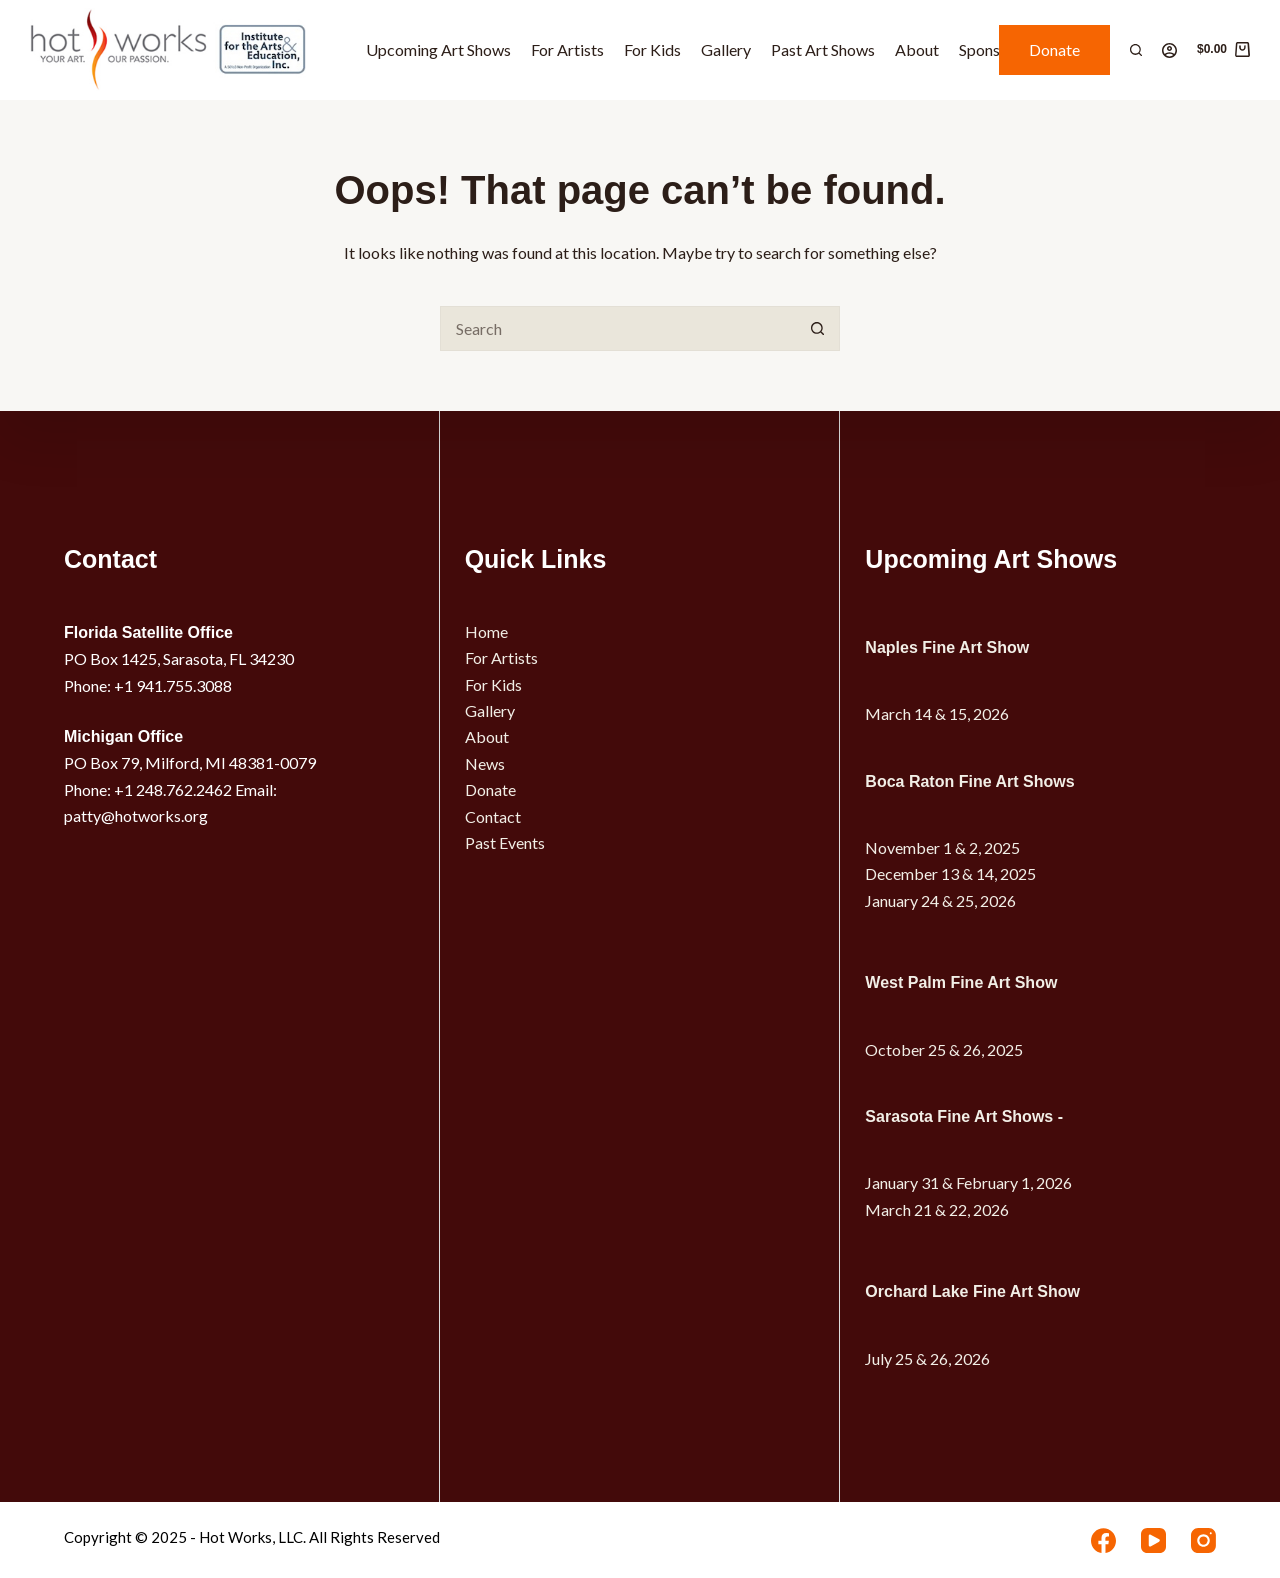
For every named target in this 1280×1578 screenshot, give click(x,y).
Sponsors (990, 49)
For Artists (567, 49)
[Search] (1136, 50)
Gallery (726, 49)
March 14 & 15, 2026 (937, 713)
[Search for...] (617, 328)
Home (486, 631)
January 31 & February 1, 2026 (968, 1182)
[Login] (1169, 50)
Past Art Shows (823, 49)
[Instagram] (1203, 1540)
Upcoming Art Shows (438, 49)
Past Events (505, 842)
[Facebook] (1103, 1540)
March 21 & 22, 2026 (937, 1209)
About (917, 49)
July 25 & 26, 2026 (927, 1358)
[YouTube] (1153, 1540)
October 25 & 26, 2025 (944, 1049)
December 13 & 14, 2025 (950, 873)
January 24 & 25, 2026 (940, 900)
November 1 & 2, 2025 (942, 847)
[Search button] (817, 328)
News (485, 763)
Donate (1054, 49)
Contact (493, 816)
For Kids (652, 49)
